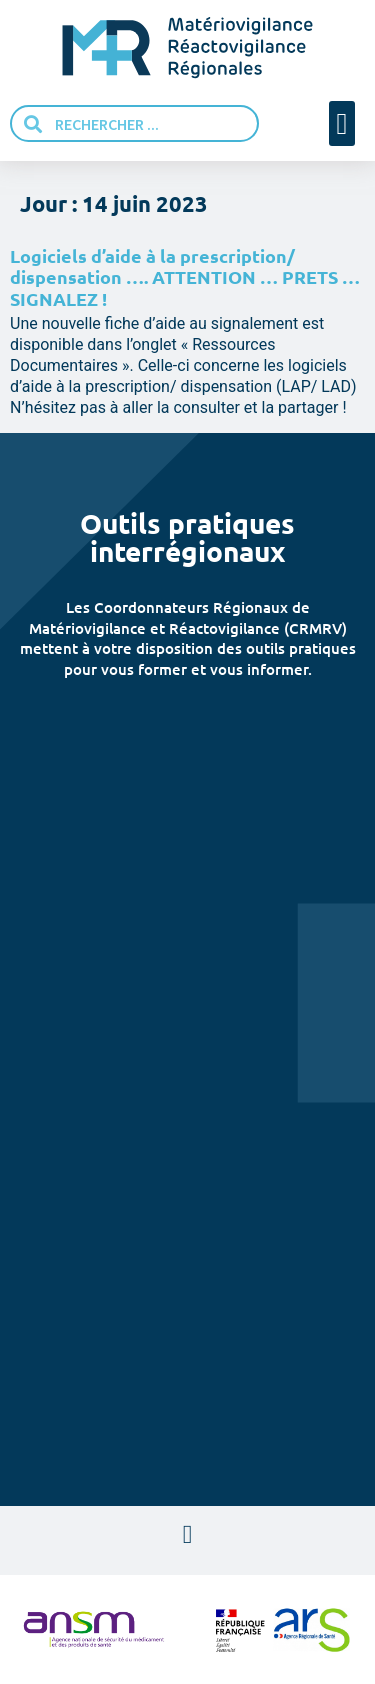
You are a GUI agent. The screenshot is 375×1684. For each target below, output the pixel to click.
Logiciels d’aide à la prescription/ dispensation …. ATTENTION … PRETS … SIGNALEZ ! (185, 277)
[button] (342, 123)
